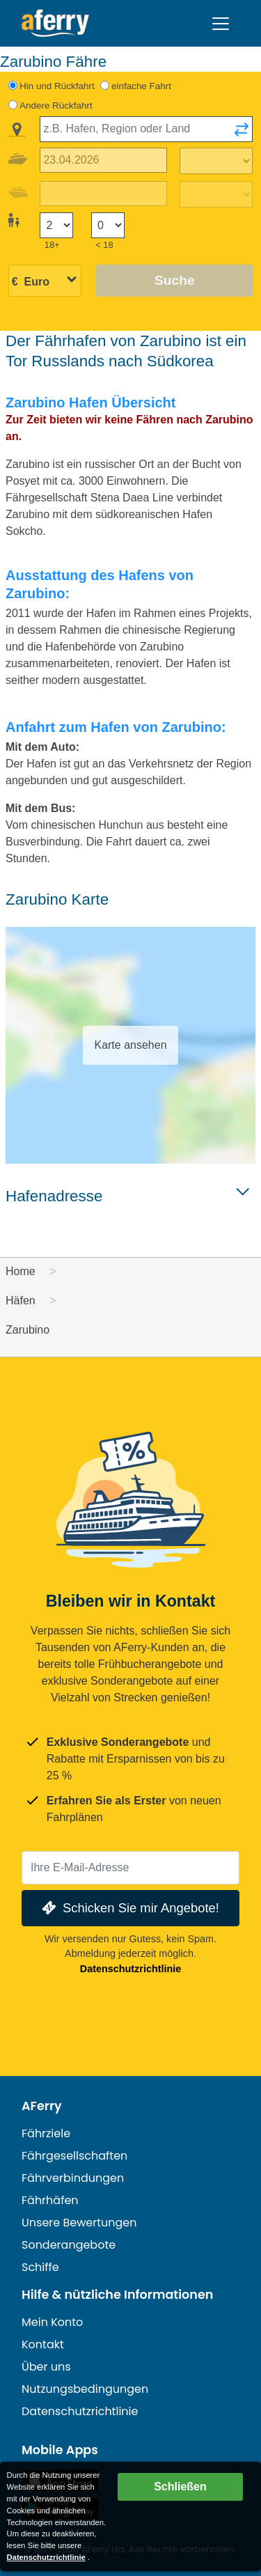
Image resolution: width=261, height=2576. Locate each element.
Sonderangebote (69, 2245)
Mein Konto (52, 2322)
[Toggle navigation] (220, 23)
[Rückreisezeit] (216, 194)
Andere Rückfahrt (56, 105)
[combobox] (146, 129)
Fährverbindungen (73, 2178)
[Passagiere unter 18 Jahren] (108, 225)
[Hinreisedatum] (103, 160)
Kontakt (43, 2344)
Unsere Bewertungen (79, 2223)
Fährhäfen (50, 2200)
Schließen (180, 2486)
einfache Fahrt (141, 86)
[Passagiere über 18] (56, 225)
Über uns (46, 2367)
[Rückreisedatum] (103, 194)
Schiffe (40, 2267)
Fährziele (46, 2133)
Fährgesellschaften (74, 2156)
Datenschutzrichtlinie (131, 1968)
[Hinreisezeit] (216, 161)
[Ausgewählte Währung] (45, 282)
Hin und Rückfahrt (57, 86)
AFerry (42, 2106)
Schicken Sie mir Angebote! (129, 1908)
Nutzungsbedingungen (85, 2389)
